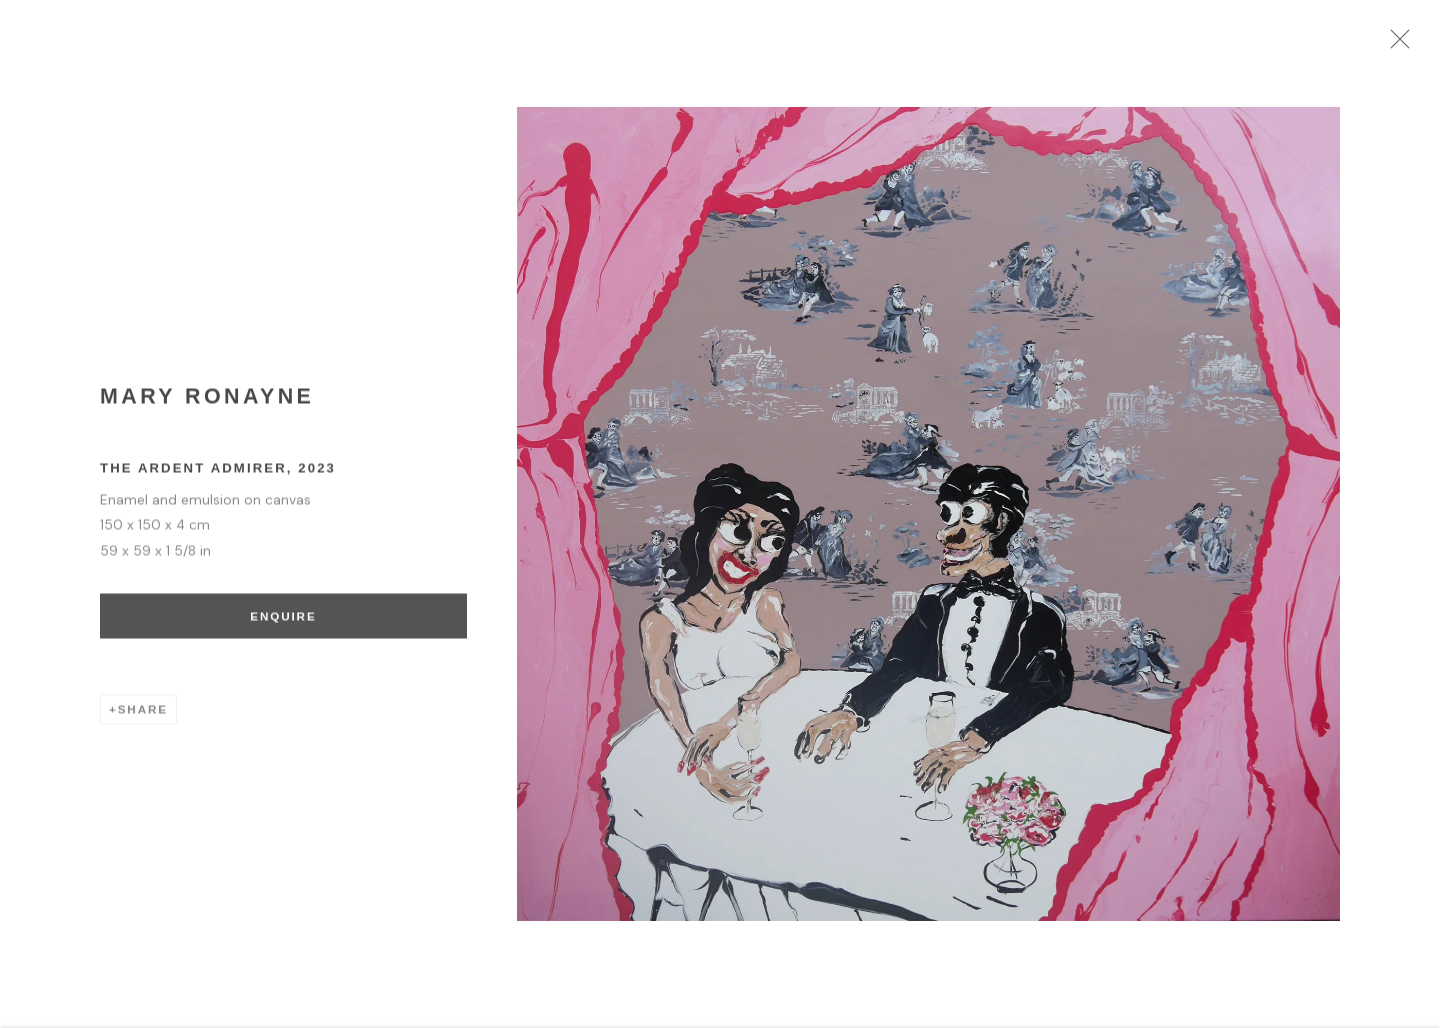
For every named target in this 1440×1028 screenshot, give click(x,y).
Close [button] (1415, 45)
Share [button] (143, 717)
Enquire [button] (281, 623)
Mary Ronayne (207, 405)
